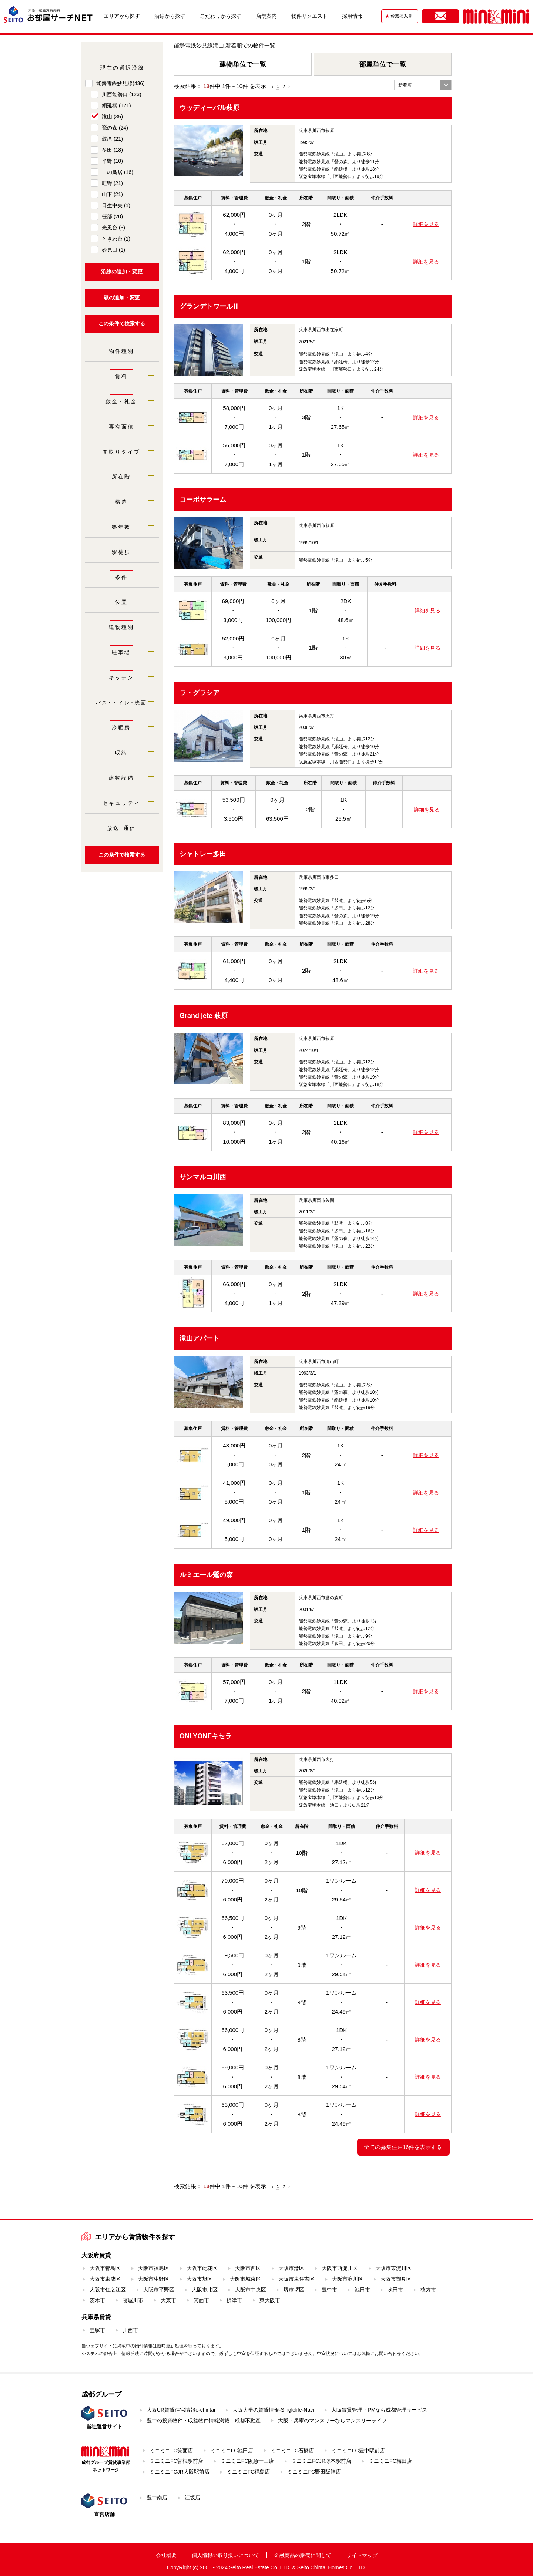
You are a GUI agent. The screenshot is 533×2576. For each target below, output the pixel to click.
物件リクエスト (309, 16)
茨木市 (97, 2300)
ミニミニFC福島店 (248, 2472)
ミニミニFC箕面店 (171, 2451)
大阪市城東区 (245, 2279)
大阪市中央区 (250, 2290)
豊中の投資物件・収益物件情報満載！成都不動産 (204, 2421)
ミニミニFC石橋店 (292, 2451)
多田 (112, 150)
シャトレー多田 (203, 854)
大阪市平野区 (158, 2290)
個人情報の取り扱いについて (225, 2555)
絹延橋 (116, 105)
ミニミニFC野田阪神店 (314, 2472)
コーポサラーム (203, 499)
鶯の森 (115, 128)
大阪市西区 (248, 2268)
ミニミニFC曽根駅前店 (176, 2461)
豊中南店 (157, 2498)
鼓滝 (112, 139)
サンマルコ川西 (203, 1177)
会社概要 (166, 2555)
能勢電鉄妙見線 (120, 83)
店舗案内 (266, 16)
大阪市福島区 (153, 2268)
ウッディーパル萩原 (209, 107)
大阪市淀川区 (347, 2279)
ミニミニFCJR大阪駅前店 (179, 2472)
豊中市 (329, 2290)
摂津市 (234, 2300)
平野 (112, 161)
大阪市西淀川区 (340, 2268)
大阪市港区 (291, 2268)
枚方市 (428, 2290)
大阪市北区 (205, 2290)
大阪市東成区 (105, 2279)
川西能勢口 (121, 94)
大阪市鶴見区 (396, 2279)
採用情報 (352, 16)
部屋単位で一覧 (382, 64)
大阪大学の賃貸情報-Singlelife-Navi (273, 2410)
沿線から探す (169, 16)
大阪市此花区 (202, 2268)
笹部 (112, 216)
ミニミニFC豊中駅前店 (358, 2451)
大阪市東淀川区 (393, 2268)
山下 (112, 194)
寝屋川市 (133, 2300)
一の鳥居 (117, 172)
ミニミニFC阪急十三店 (247, 2461)
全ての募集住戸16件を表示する (403, 2147)
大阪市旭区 (199, 2279)
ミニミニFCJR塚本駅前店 (321, 2461)
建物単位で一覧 (242, 64)
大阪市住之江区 (108, 2290)
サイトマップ (362, 2555)
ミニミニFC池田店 (232, 2451)
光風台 (113, 228)
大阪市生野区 (153, 2279)
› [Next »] (289, 86)
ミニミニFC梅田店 (390, 2461)
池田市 (362, 2290)
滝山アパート (199, 1338)
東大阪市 (269, 2300)
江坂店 (192, 2498)
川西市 (130, 2330)
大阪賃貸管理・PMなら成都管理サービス (379, 2410)
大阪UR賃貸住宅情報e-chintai (181, 2410)
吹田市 (395, 2290)
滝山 (112, 117)
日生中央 (116, 205)
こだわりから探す (220, 16)
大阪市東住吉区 (296, 2279)
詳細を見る (426, 224)
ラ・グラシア (199, 692)
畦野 (112, 183)
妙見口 (113, 250)
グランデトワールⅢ (209, 306)
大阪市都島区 (105, 2268)
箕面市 (201, 2300)
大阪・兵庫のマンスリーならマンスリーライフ (332, 2421)
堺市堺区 (294, 2290)
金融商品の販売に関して (302, 2555)
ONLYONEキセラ (206, 1736)
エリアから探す (122, 16)
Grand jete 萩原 (204, 1015)
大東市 (168, 2300)
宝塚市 (97, 2330)
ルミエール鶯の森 (206, 1574)
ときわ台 (116, 239)
